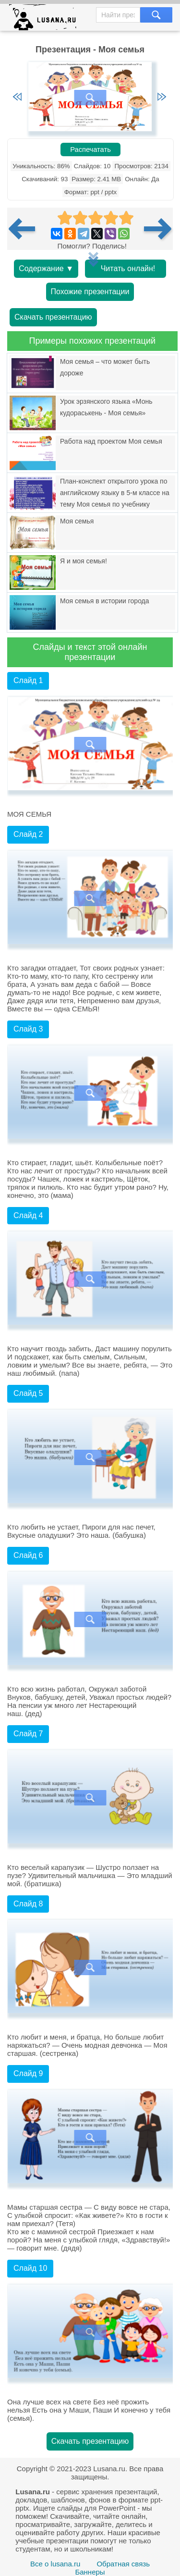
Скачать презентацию (53, 317)
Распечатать (90, 149)
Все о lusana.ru (55, 2564)
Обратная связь (123, 2564)
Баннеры (90, 2572)
